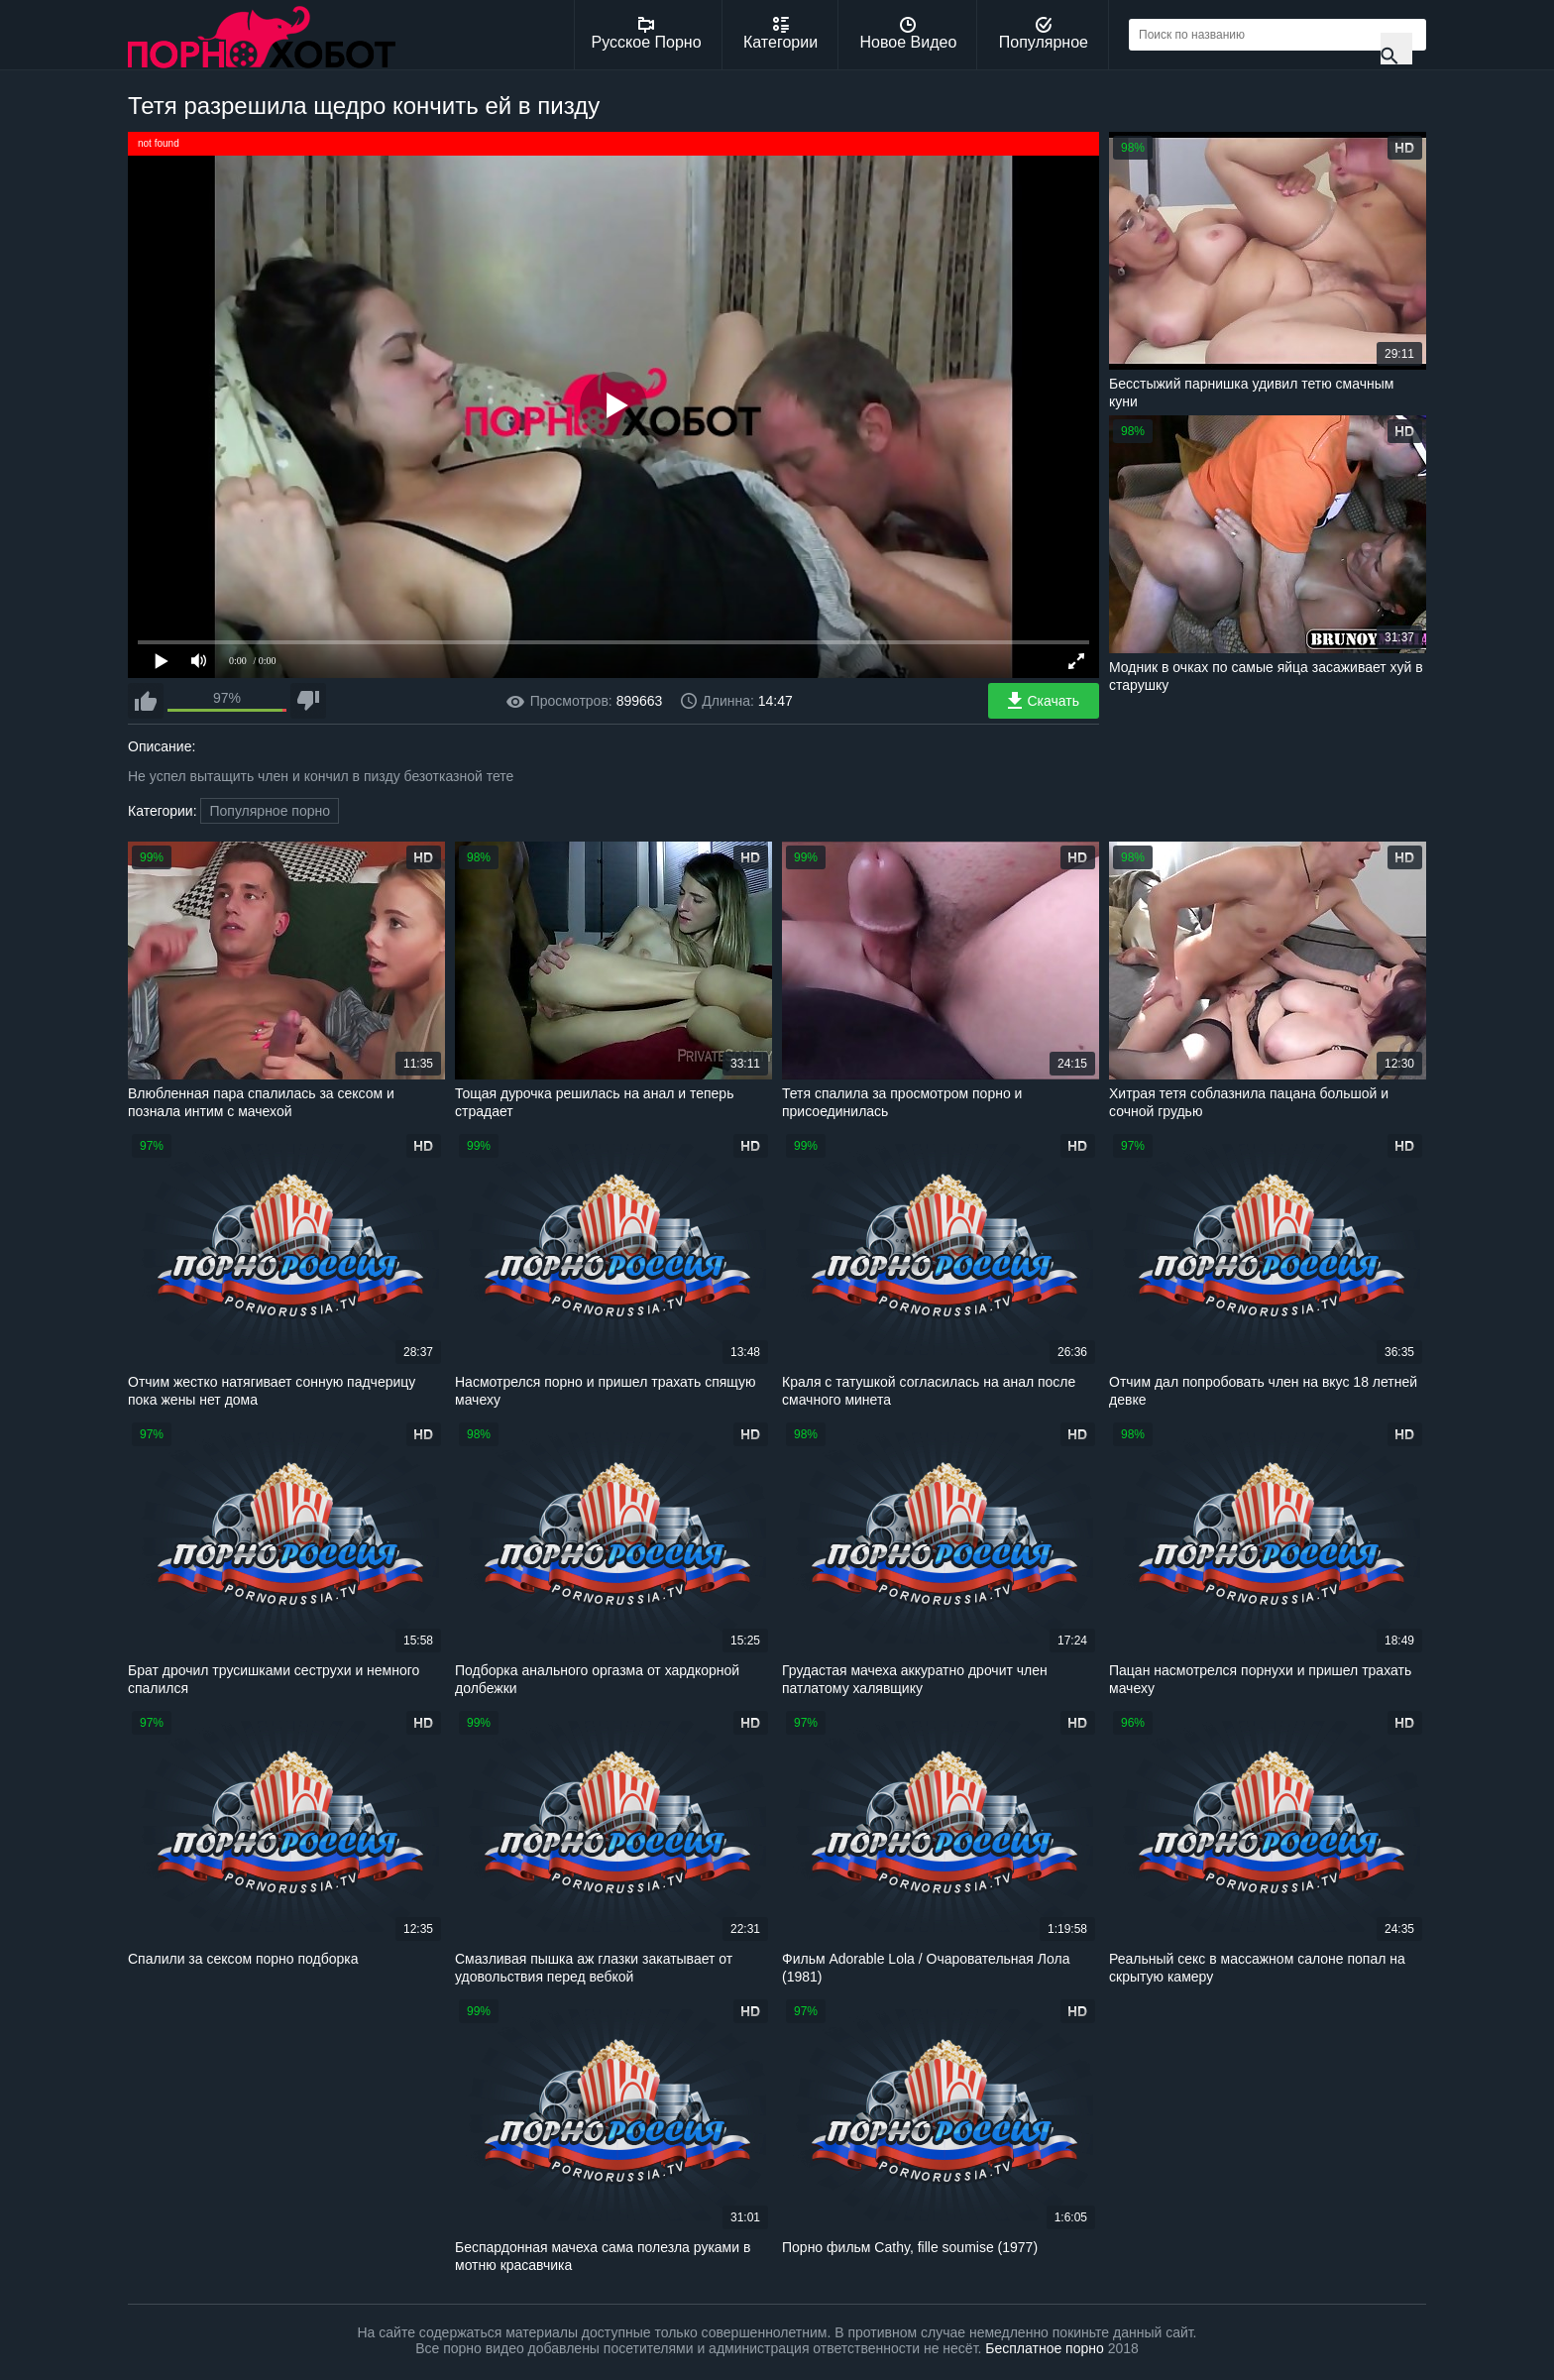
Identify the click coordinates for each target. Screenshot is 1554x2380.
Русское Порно (647, 34)
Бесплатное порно (1044, 2348)
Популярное (1043, 34)
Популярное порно (269, 811)
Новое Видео (908, 34)
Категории (780, 34)
